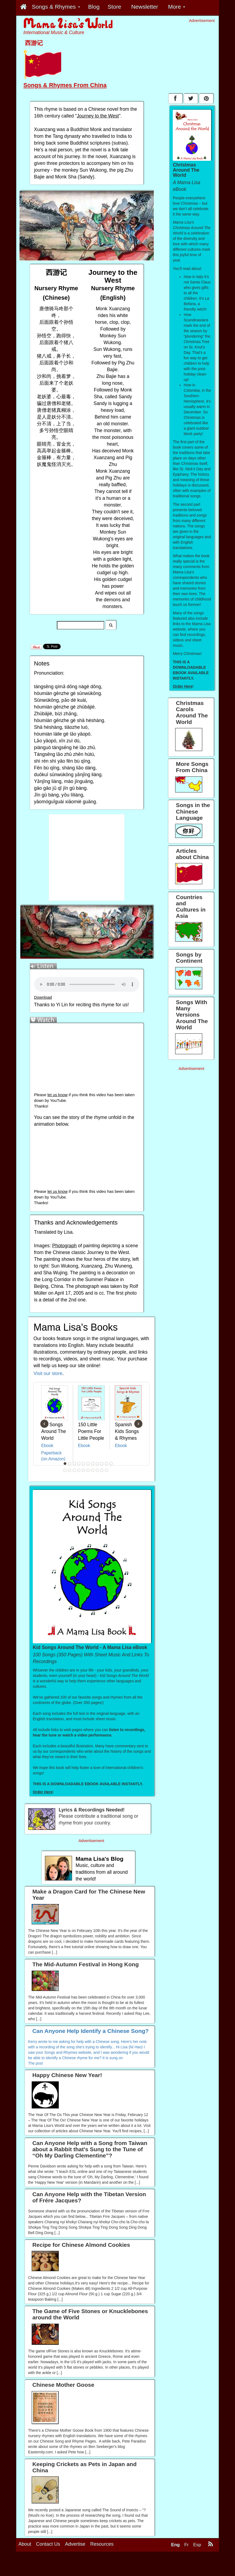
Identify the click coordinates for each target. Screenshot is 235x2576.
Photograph (64, 1245)
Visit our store (48, 1373)
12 (65, 1470)
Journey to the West (98, 116)
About (24, 2544)
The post (35, 2063)
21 (106, 1470)
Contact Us (48, 2544)
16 (83, 1470)
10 (106, 1463)
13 (69, 1470)
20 (102, 1470)
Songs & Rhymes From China (64, 85)
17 (88, 1470)
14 (74, 1470)
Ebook (47, 1445)
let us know (57, 1095)
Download (43, 997)
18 (93, 1470)
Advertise (75, 2544)
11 (111, 1463)
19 (97, 1470)
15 (79, 1470)
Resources (101, 2544)
